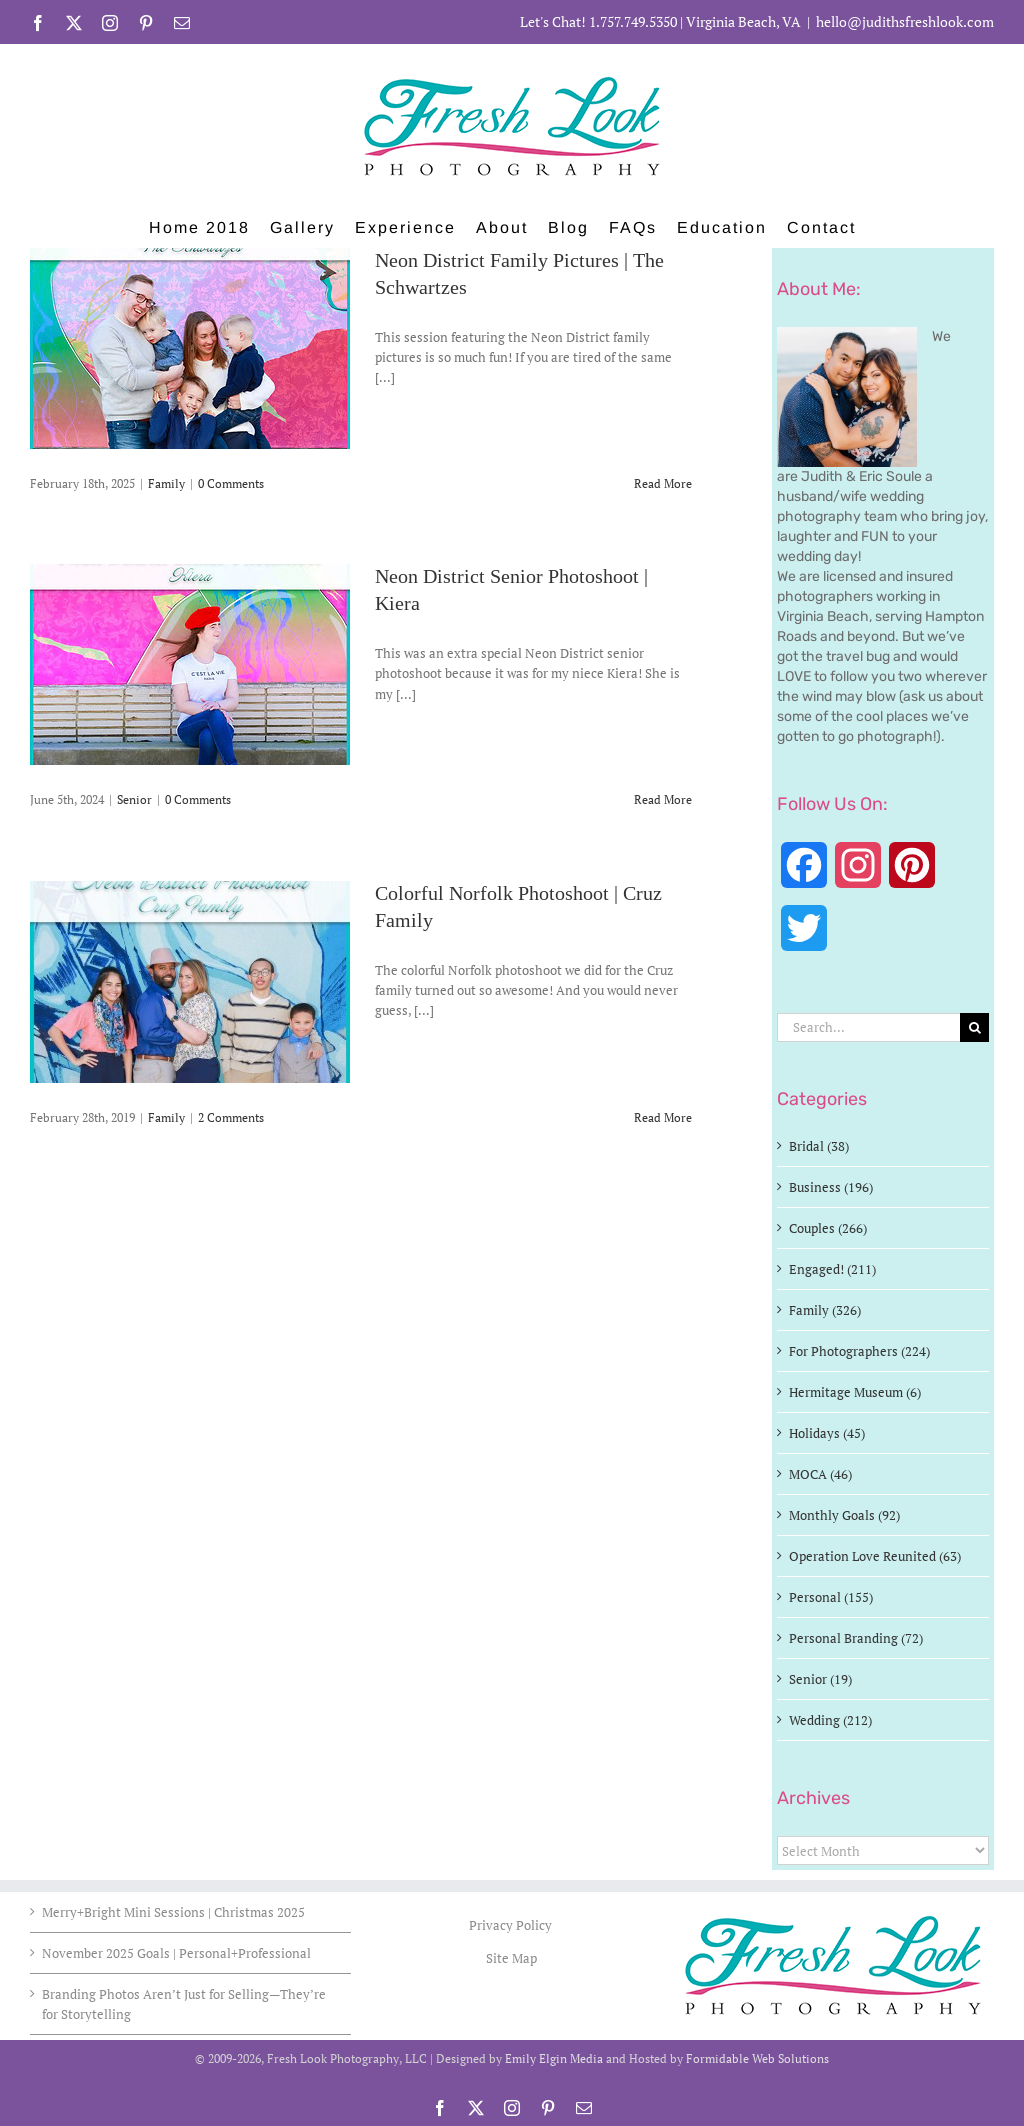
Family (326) (825, 1310)
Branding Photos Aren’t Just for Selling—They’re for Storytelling (184, 2004)
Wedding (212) (830, 1720)
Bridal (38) (819, 1146)
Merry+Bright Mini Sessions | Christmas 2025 (173, 1912)
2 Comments (231, 1117)
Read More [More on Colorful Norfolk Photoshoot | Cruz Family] (663, 1117)
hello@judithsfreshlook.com (905, 21)
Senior (134, 799)
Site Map (511, 1958)
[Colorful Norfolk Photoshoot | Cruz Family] (190, 982)
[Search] (974, 1027)
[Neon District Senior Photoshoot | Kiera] (190, 664)
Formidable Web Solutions (757, 2058)
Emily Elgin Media (554, 2058)
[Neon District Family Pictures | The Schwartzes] (190, 348)
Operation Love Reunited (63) (875, 1556)
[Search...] (868, 1027)
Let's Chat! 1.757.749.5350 (598, 21)
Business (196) (831, 1187)
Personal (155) (831, 1597)
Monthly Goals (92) (844, 1515)
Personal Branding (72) (856, 1638)
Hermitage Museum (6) (855, 1392)
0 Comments (231, 483)
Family (166, 483)
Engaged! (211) (832, 1269)
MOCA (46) (820, 1474)
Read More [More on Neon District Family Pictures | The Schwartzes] (663, 483)
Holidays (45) (827, 1433)
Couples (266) (828, 1228)
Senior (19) (820, 1679)
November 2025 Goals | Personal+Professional (176, 1953)
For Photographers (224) (859, 1351)
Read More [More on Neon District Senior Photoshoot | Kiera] (663, 799)
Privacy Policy (512, 1925)
